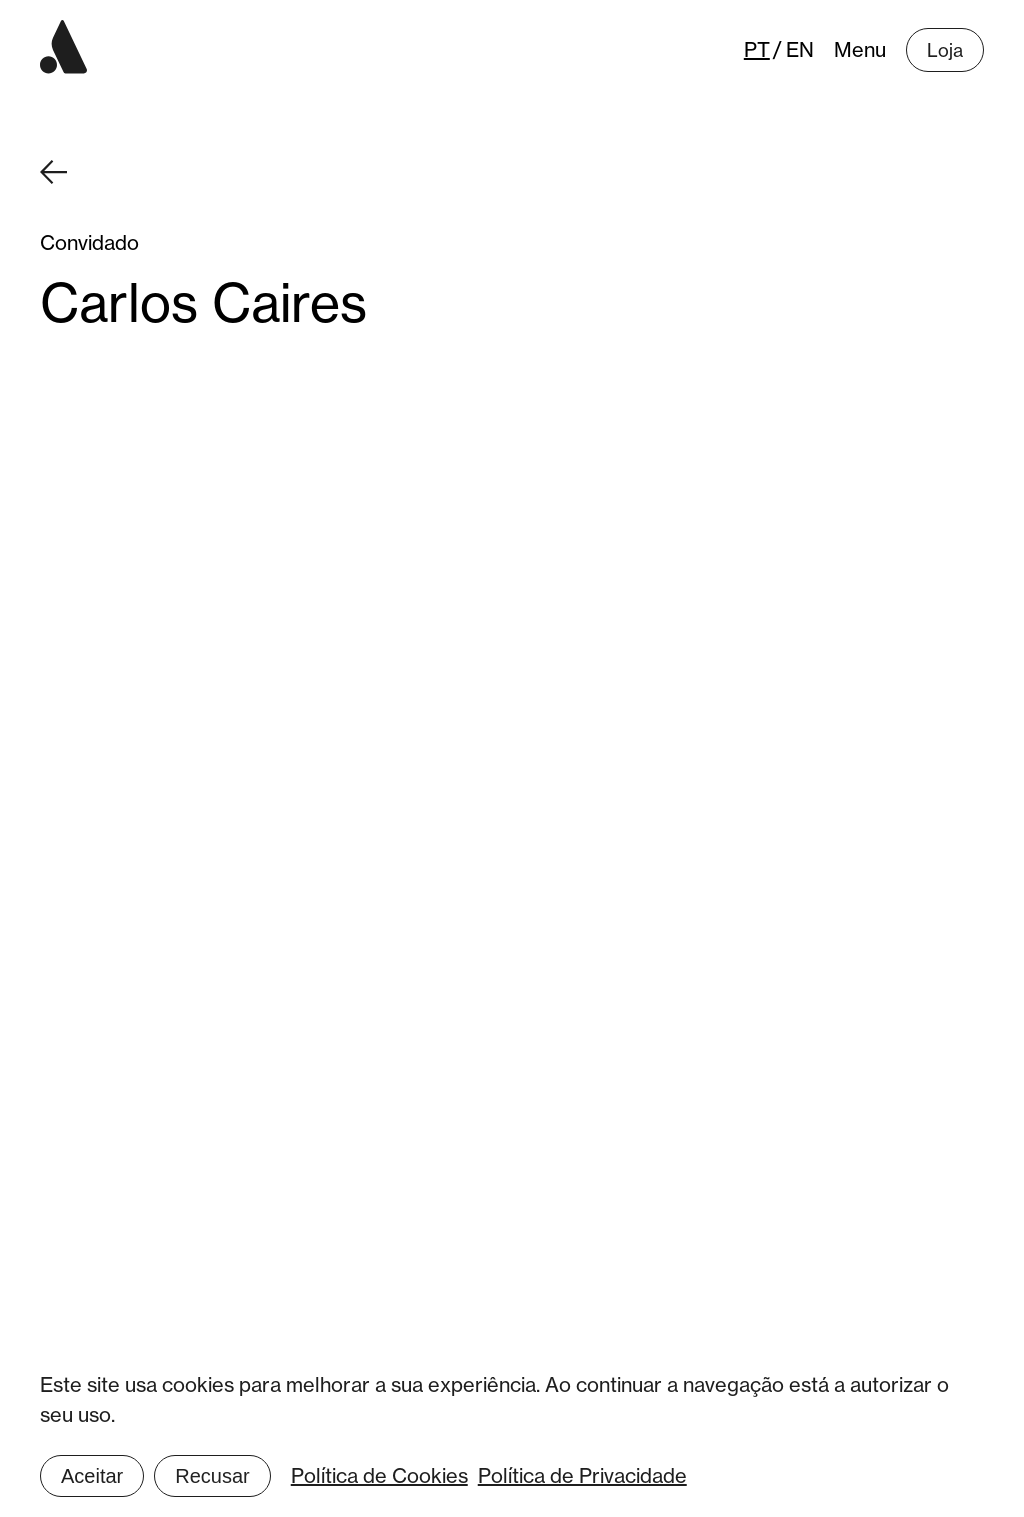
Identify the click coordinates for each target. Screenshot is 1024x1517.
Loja (945, 50)
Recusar (212, 1476)
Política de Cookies (379, 1475)
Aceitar (92, 1476)
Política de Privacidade (582, 1475)
